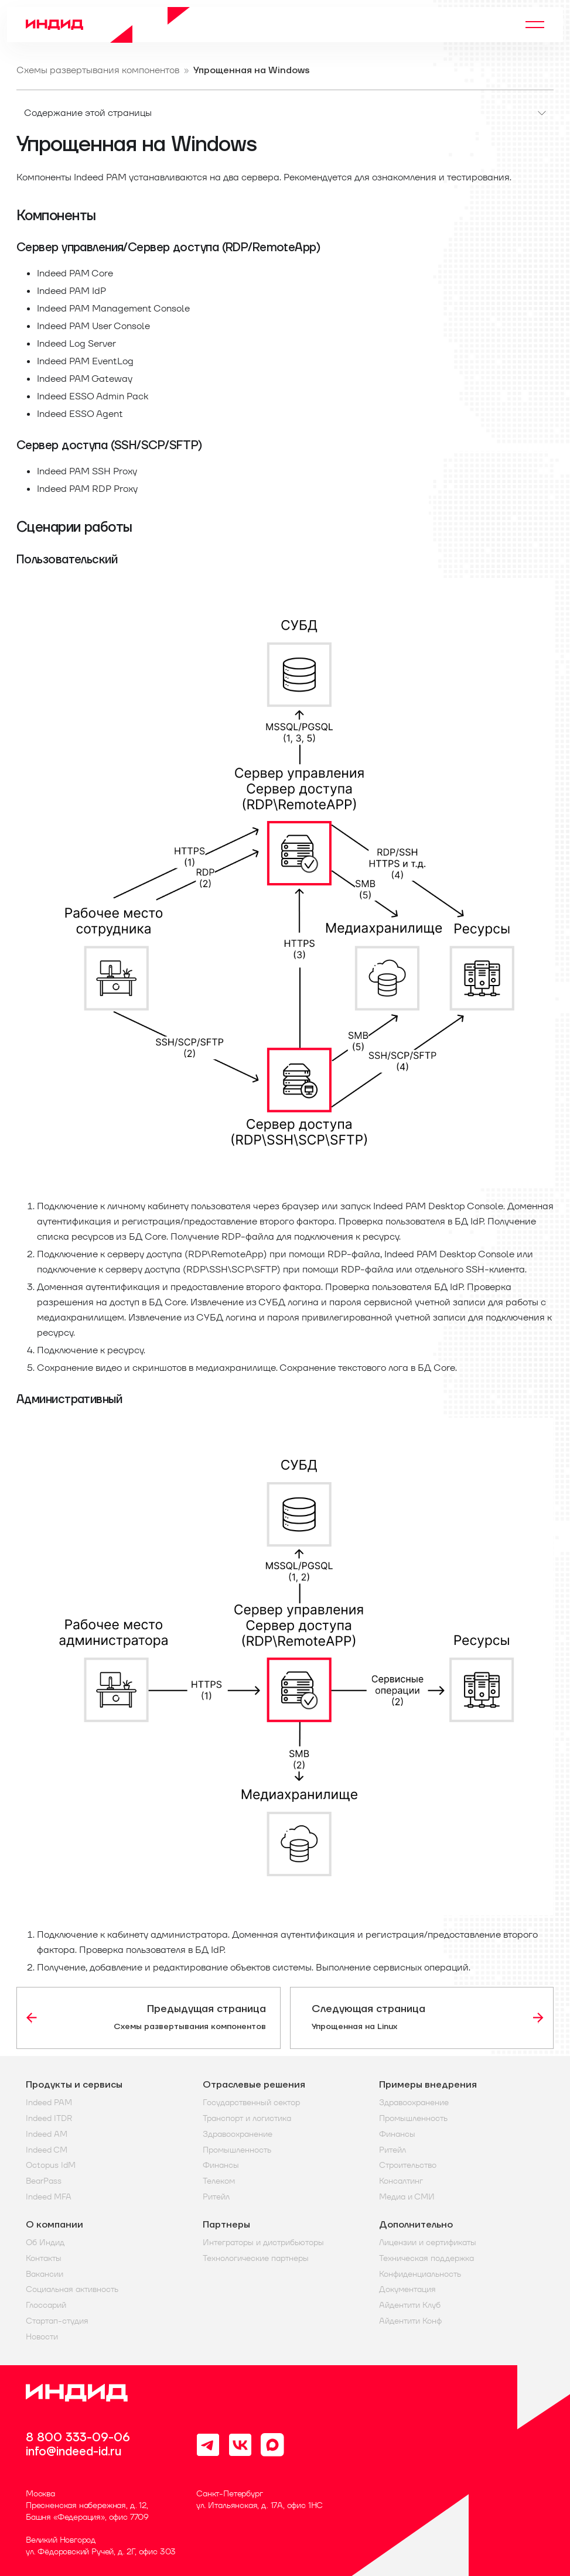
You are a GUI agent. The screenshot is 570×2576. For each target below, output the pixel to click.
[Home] (108, 24)
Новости (42, 2337)
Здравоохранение (237, 2134)
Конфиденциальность (420, 2274)
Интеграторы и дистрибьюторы (263, 2242)
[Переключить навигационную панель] (534, 24)
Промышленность (237, 2150)
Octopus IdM (51, 2165)
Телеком (219, 2181)
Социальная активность (72, 2289)
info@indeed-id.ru (73, 2452)
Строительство (407, 2165)
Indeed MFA (48, 2197)
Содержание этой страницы (88, 113)
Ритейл (216, 2197)
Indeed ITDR (49, 2118)
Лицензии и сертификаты (427, 2242)
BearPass (44, 2181)
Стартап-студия (57, 2321)
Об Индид (45, 2242)
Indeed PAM (49, 2103)
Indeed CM (46, 2150)
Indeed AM (46, 2134)
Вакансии (44, 2274)
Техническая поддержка (426, 2258)
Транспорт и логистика (247, 2118)
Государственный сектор (251, 2103)
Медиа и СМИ (407, 2197)
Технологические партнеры (256, 2258)
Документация (407, 2289)
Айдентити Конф (410, 2321)
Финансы (221, 2165)
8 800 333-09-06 (78, 2438)
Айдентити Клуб (410, 2305)
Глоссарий (46, 2305)
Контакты (44, 2258)
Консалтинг (401, 2181)
